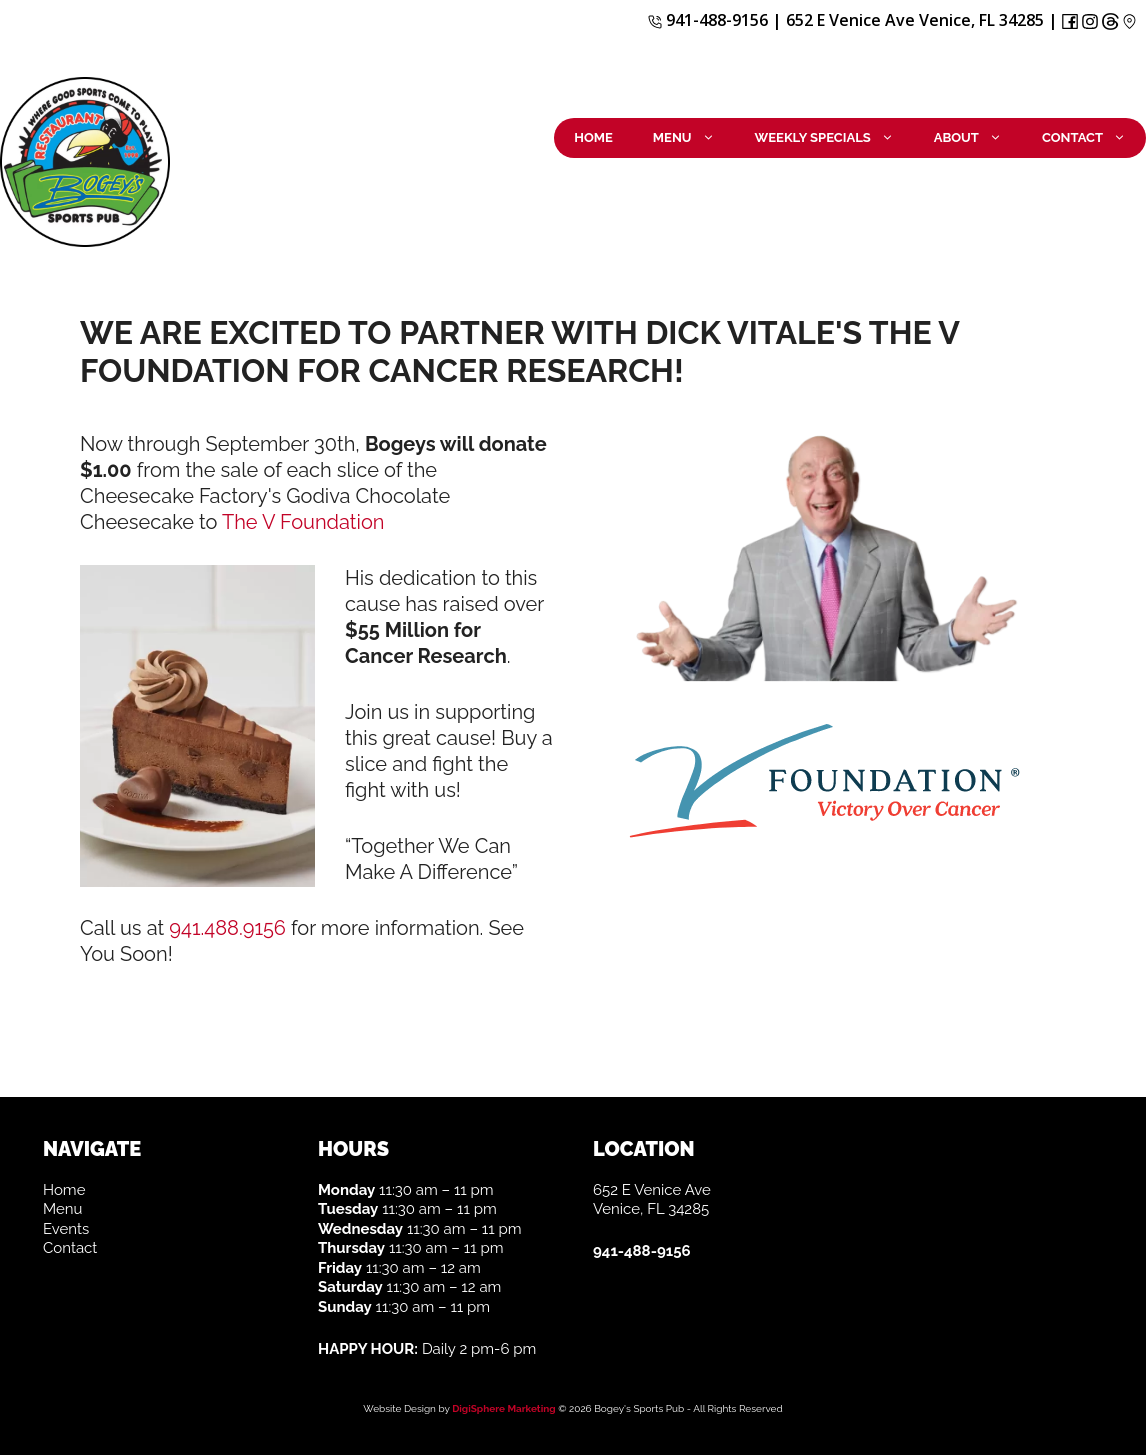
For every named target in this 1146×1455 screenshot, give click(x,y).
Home (593, 137)
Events (66, 1229)
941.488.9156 (227, 928)
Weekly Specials (834, 138)
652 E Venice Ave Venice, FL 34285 (915, 20)
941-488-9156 (708, 20)
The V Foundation (303, 522)
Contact (1094, 138)
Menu (694, 138)
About (978, 138)
